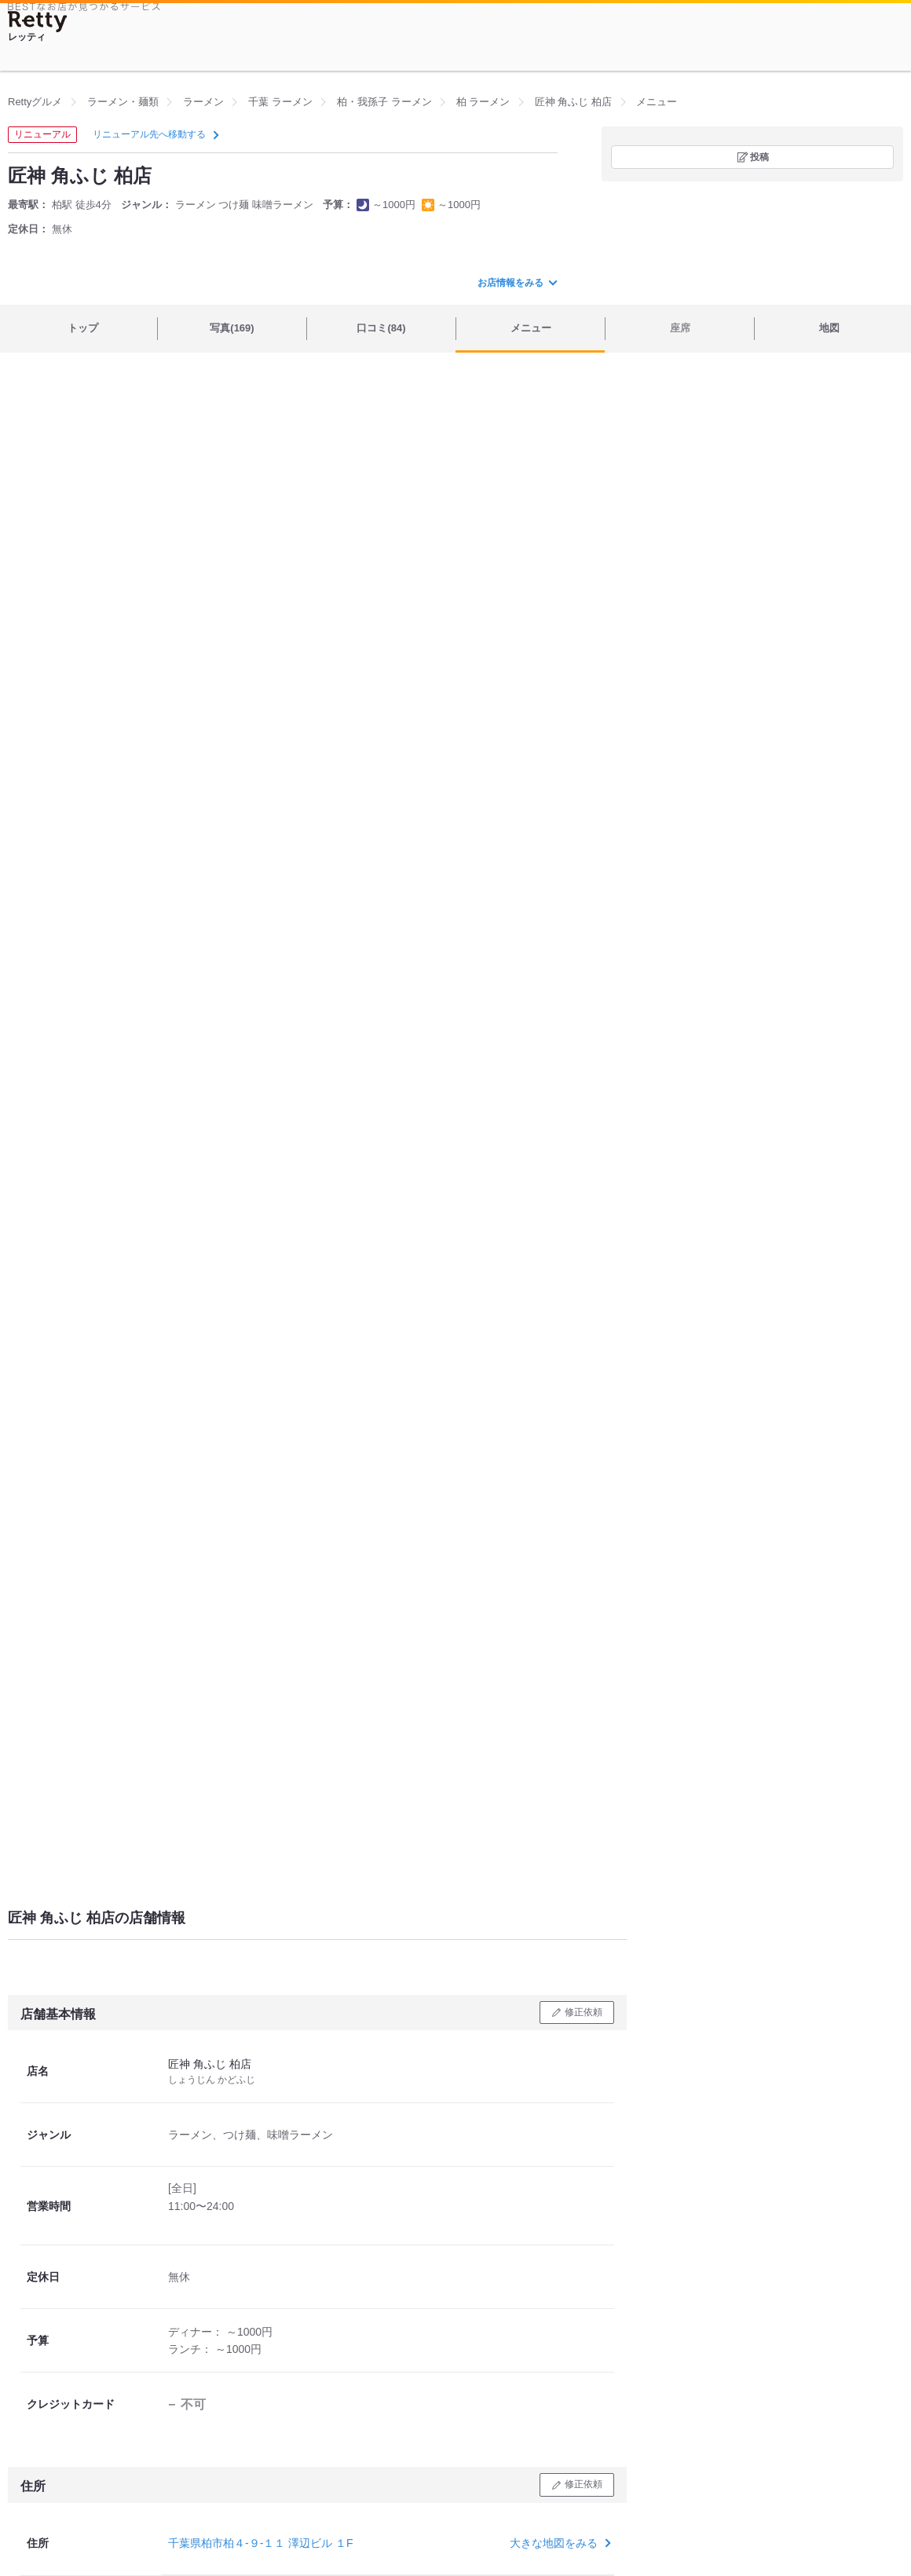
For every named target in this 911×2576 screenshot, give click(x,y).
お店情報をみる (516, 282)
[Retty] (38, 21)
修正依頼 (583, 2012)
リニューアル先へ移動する (154, 134)
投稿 (759, 157)
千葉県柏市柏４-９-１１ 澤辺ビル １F (260, 2543)
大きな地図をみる (559, 2543)
